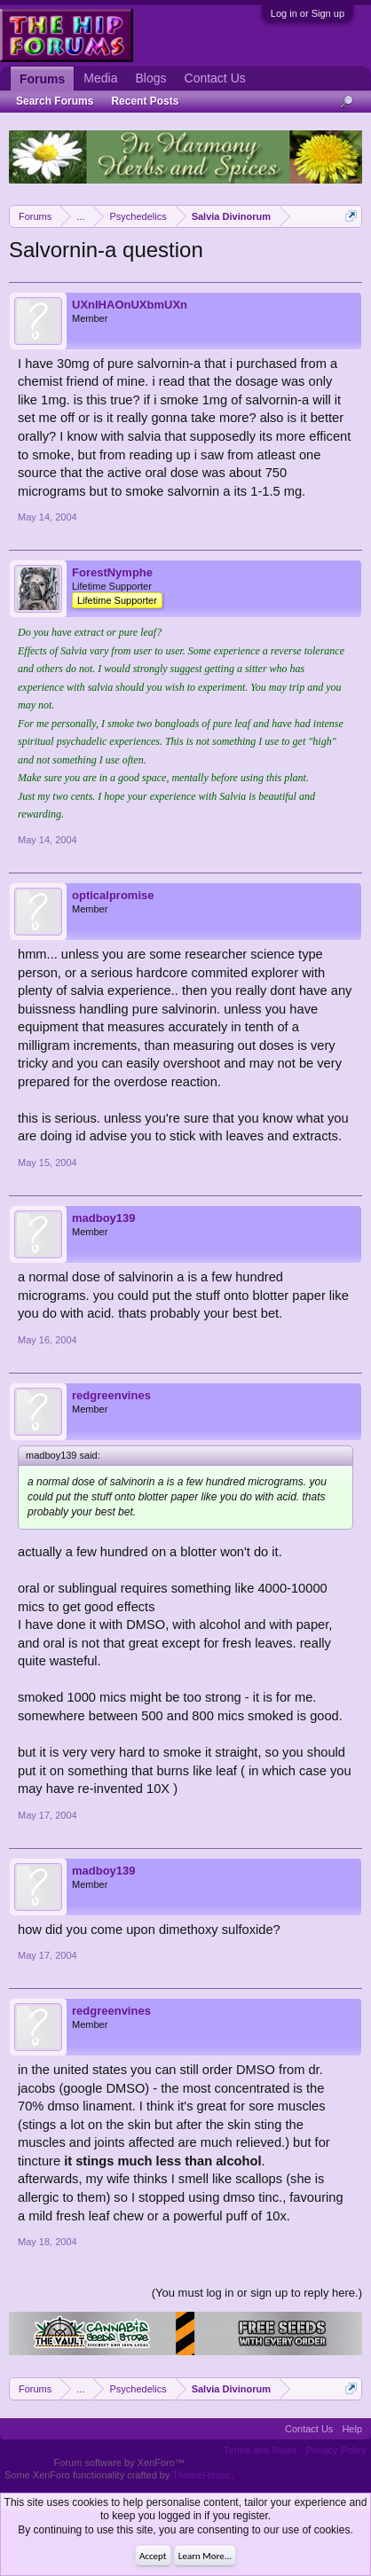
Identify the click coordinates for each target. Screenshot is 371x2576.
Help (352, 2428)
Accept (153, 2556)
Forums (42, 79)
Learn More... (205, 2556)
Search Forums (54, 101)
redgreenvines (111, 1395)
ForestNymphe (112, 572)
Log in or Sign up (307, 13)
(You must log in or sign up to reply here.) (257, 2292)
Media (100, 78)
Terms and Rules (260, 2450)
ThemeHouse (201, 2475)
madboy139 (104, 1218)
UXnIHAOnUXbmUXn (129, 304)
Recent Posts (144, 101)
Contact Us (215, 78)
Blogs (150, 78)
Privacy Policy (336, 2450)
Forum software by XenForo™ (119, 2462)
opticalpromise (113, 895)
